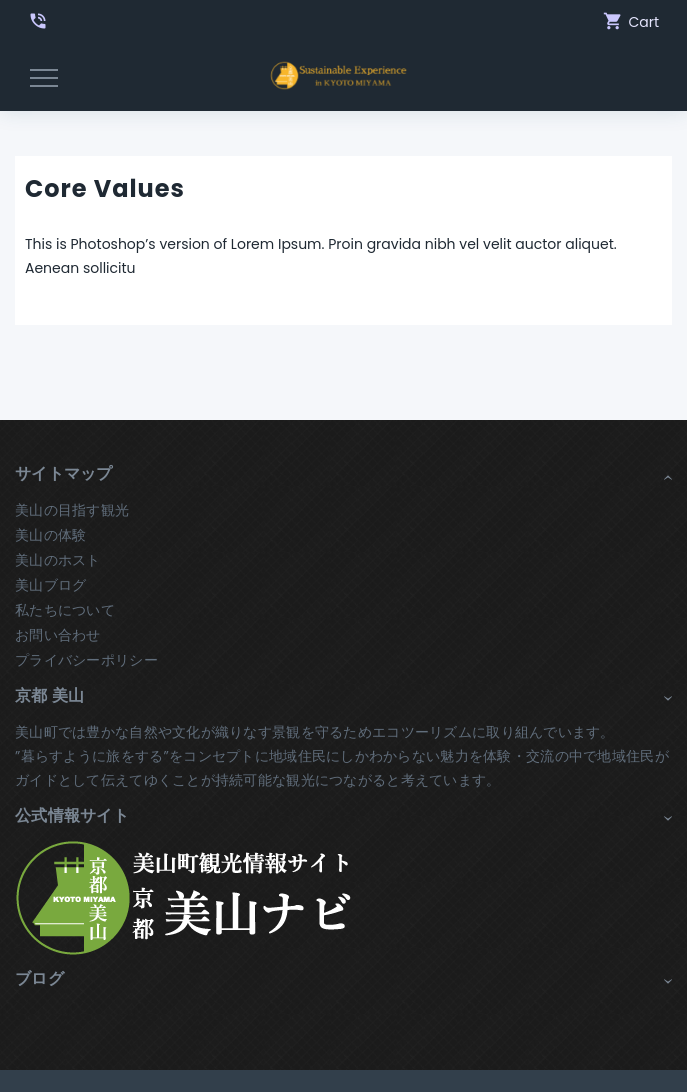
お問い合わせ (58, 635)
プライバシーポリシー (86, 660)
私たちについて (65, 610)
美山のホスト (58, 560)
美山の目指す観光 (72, 510)
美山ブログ (50, 585)
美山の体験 (50, 535)
